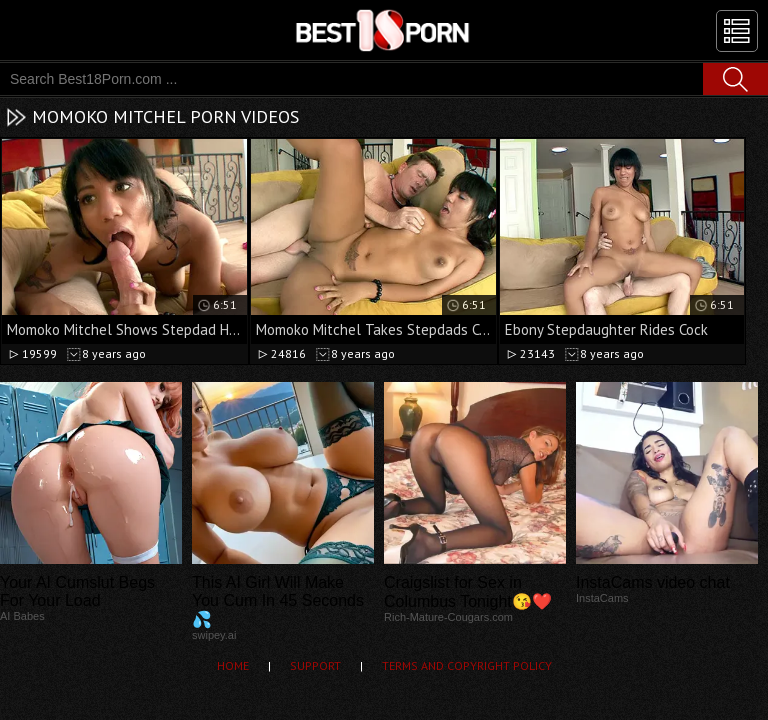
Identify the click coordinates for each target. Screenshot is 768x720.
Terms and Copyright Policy (467, 665)
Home (233, 665)
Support (315, 665)
